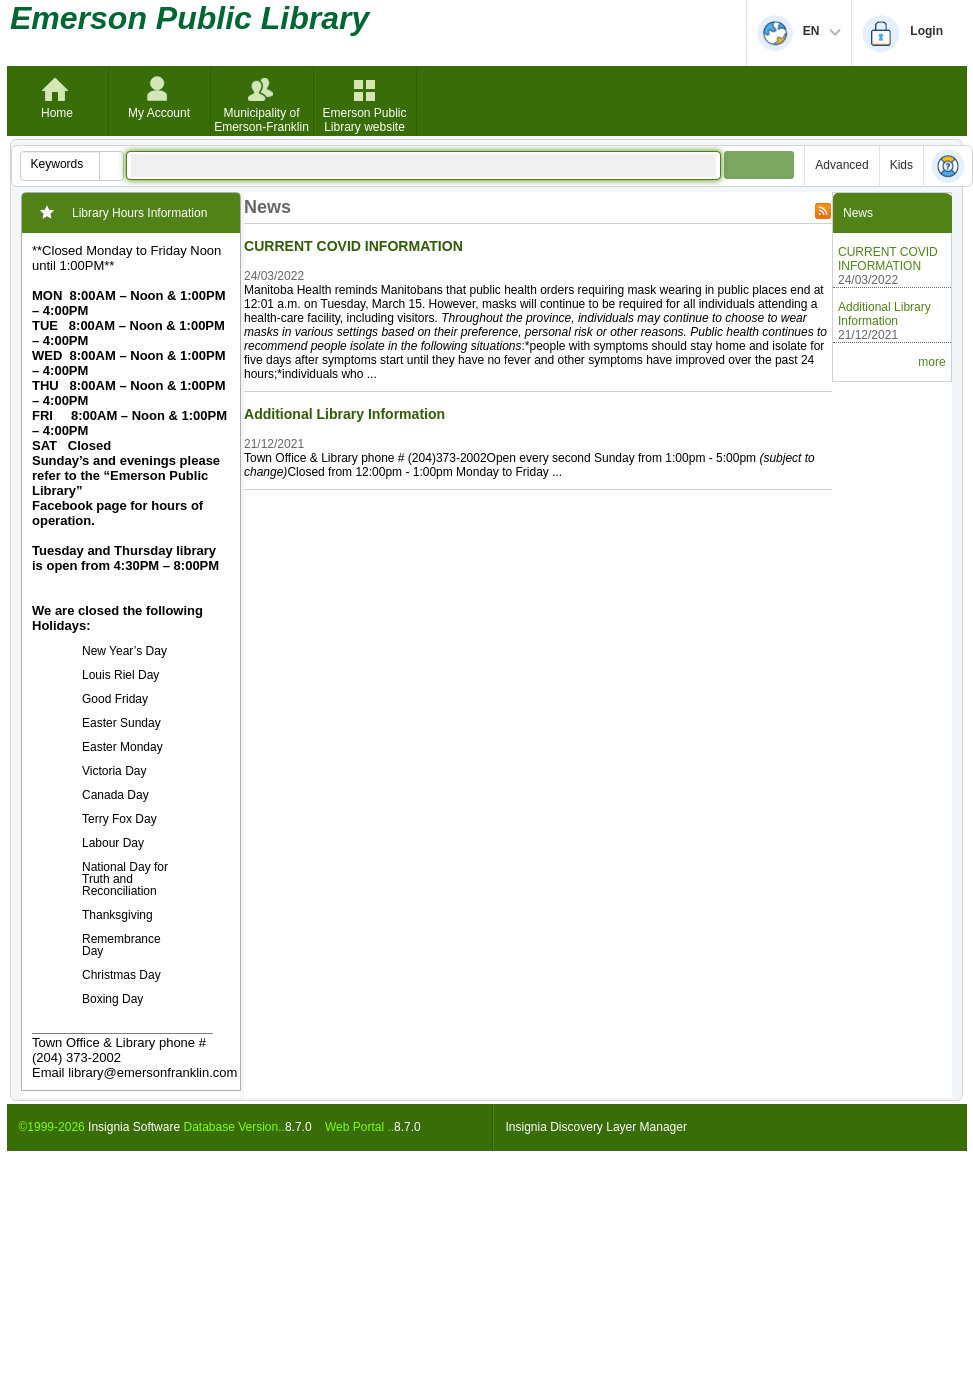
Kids (901, 165)
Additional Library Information (344, 414)
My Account (159, 113)
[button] (111, 166)
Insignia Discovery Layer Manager (596, 1127)
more (931, 362)
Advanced (841, 165)
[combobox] (60, 164)
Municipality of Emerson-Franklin (261, 120)
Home (57, 113)
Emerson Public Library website (364, 120)
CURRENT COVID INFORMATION (353, 246)
